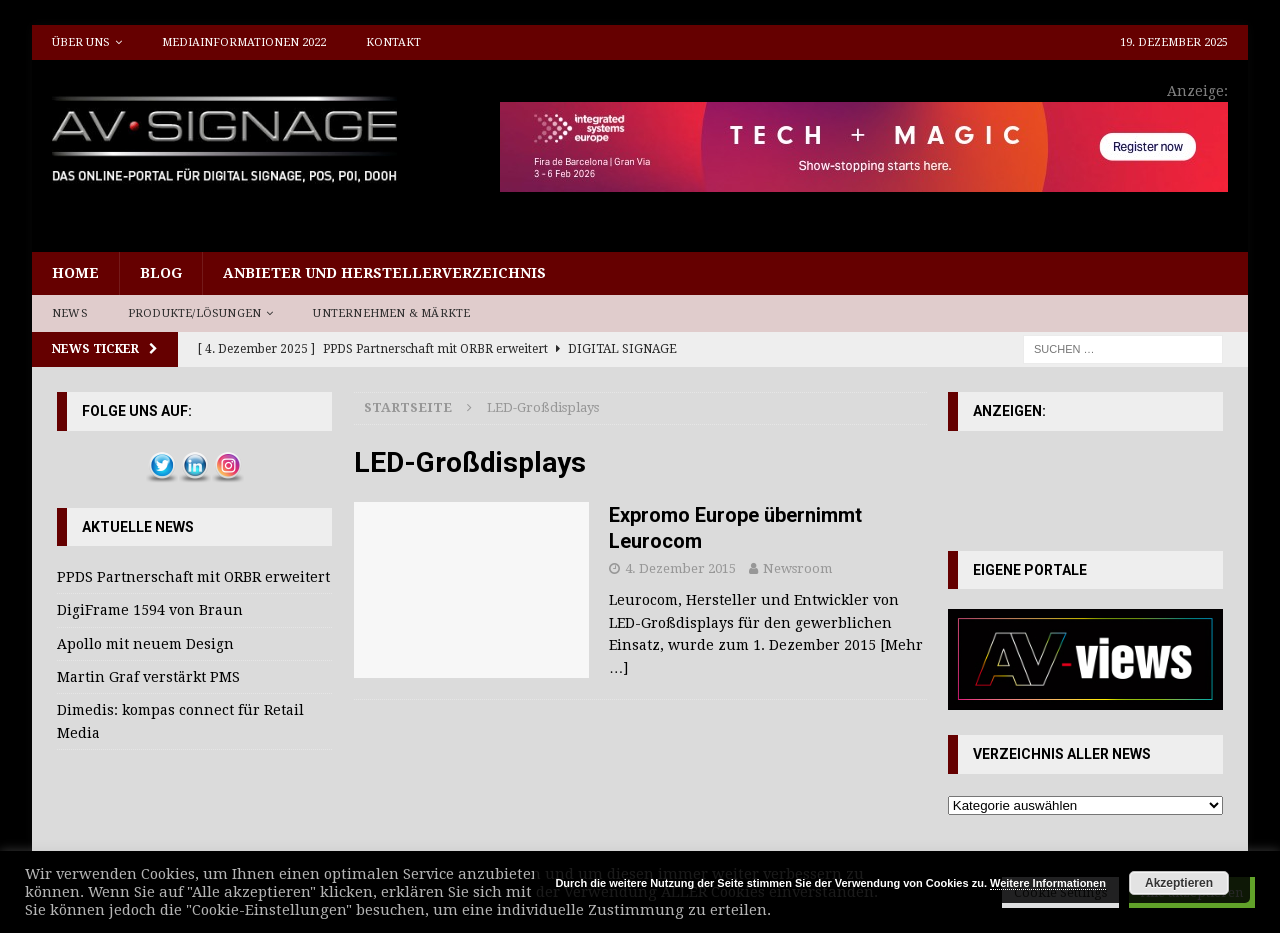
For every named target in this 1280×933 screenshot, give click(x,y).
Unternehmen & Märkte (391, 313)
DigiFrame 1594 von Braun (150, 610)
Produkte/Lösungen (194, 313)
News (70, 313)
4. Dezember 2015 (680, 568)
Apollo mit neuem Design (145, 644)
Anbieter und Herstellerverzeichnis (384, 273)
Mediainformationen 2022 (244, 42)
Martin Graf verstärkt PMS (148, 677)
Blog (161, 273)
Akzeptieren (1179, 883)
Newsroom (797, 568)
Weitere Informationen (1048, 883)
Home (75, 273)
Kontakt (393, 42)
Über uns (81, 42)
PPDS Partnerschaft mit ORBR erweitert (193, 577)
